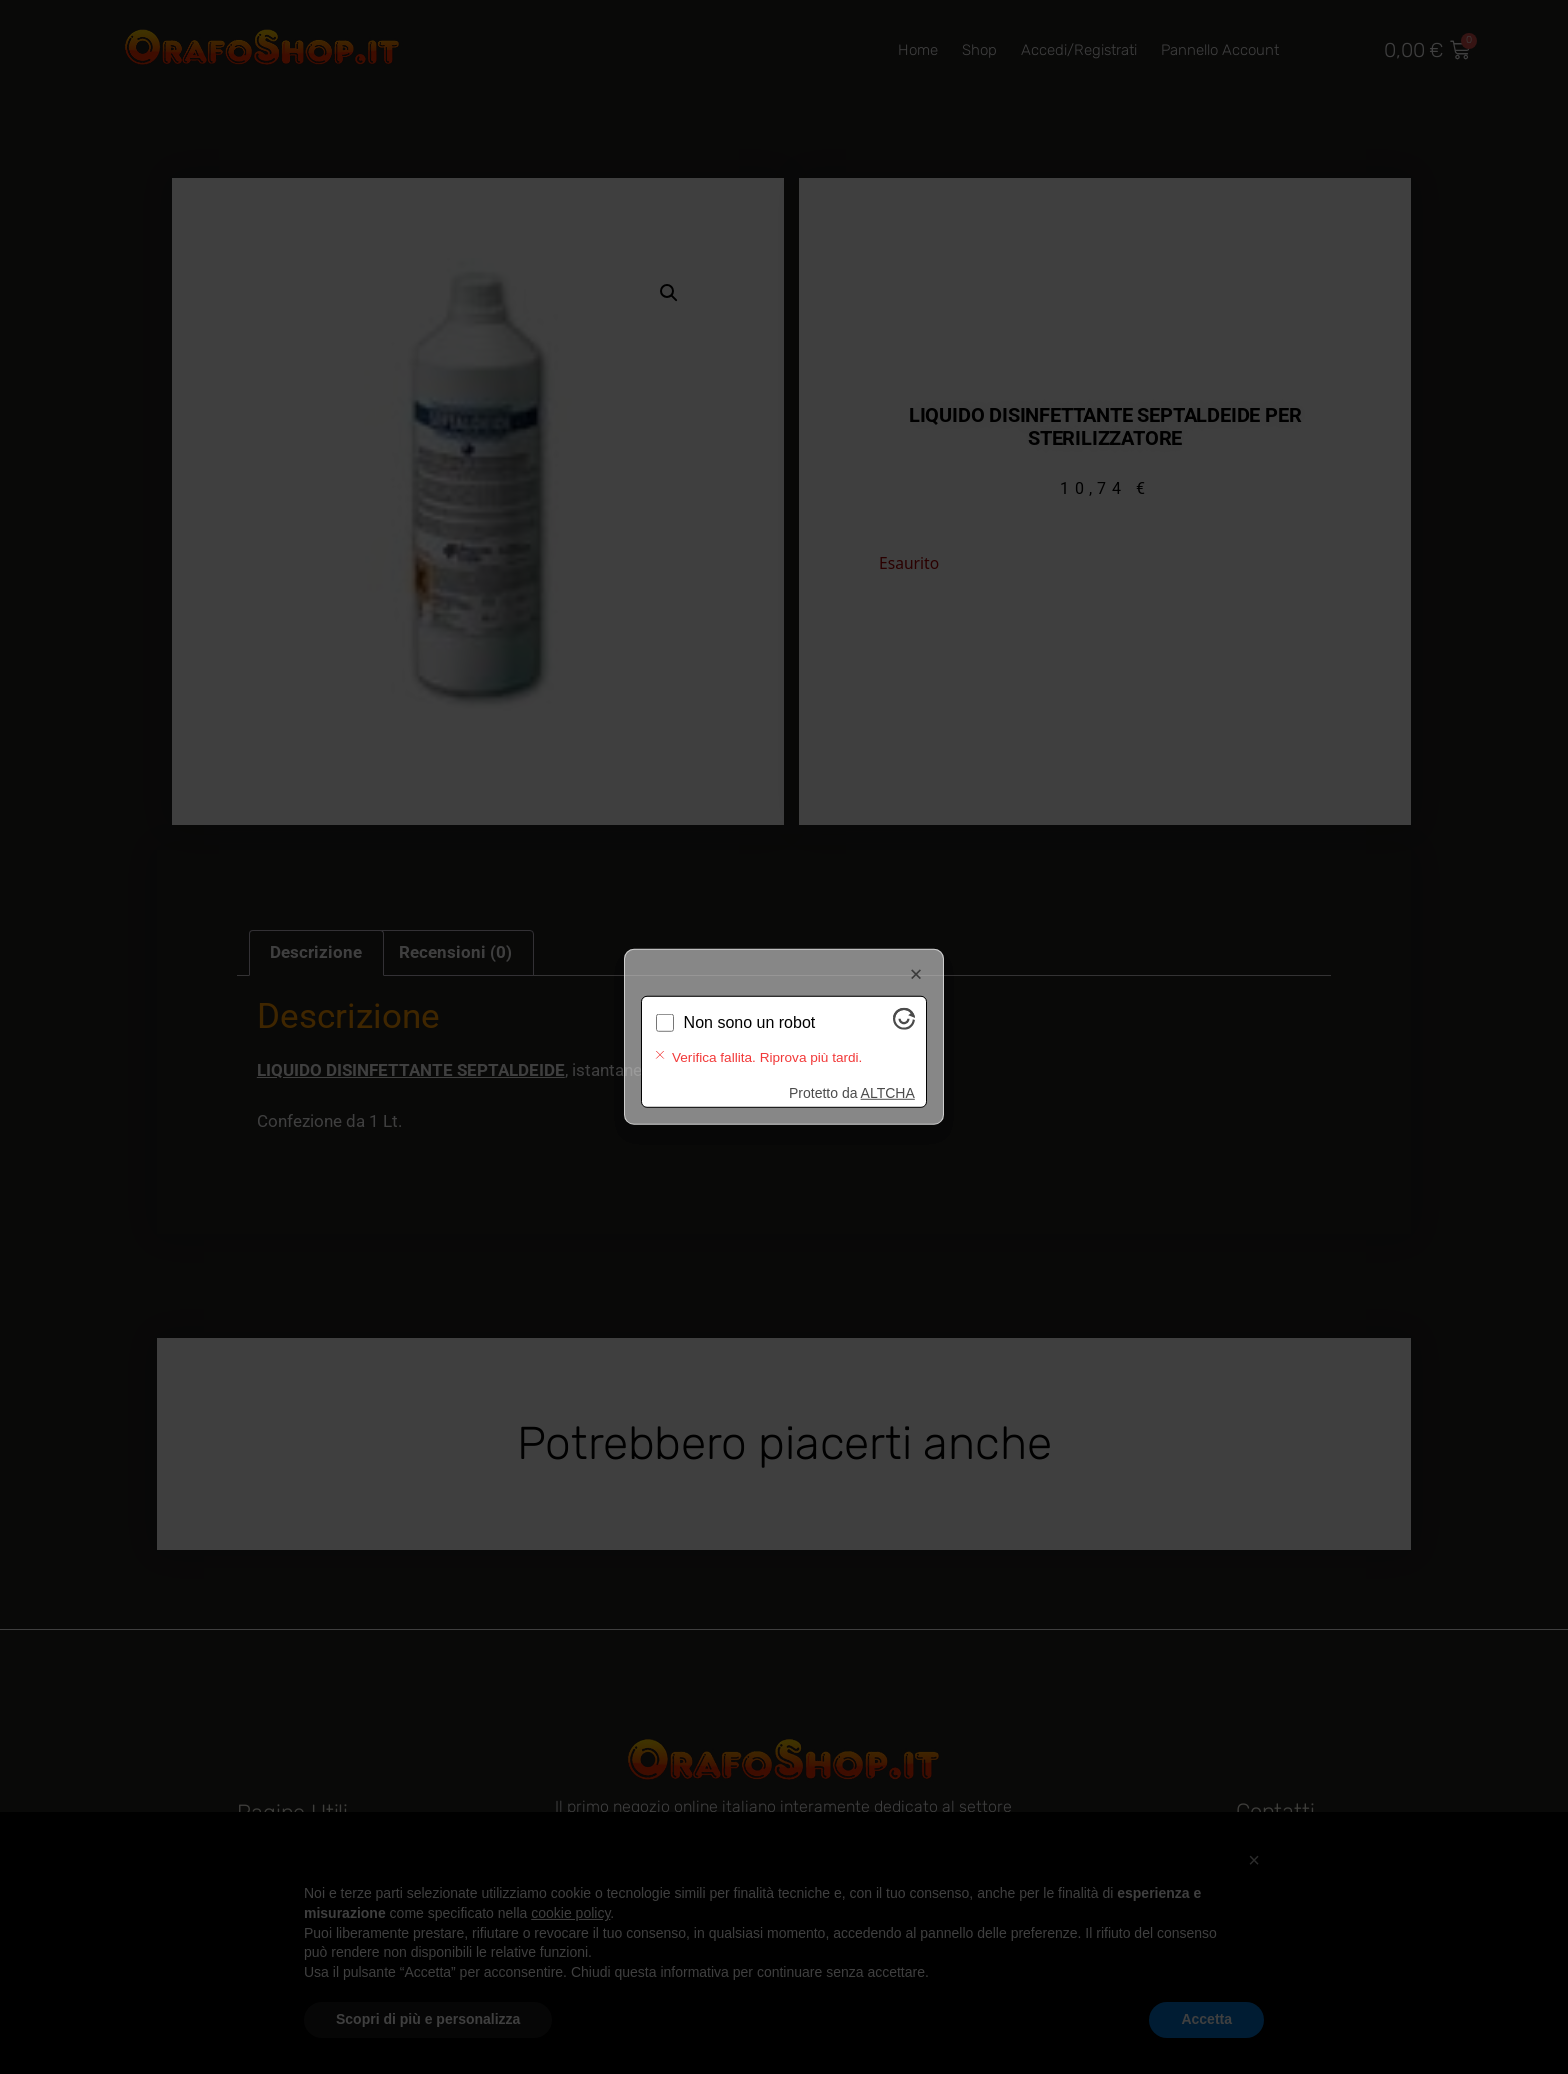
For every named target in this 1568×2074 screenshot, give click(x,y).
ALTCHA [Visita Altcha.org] (888, 1077)
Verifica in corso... (747, 1037)
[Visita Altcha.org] (904, 1040)
